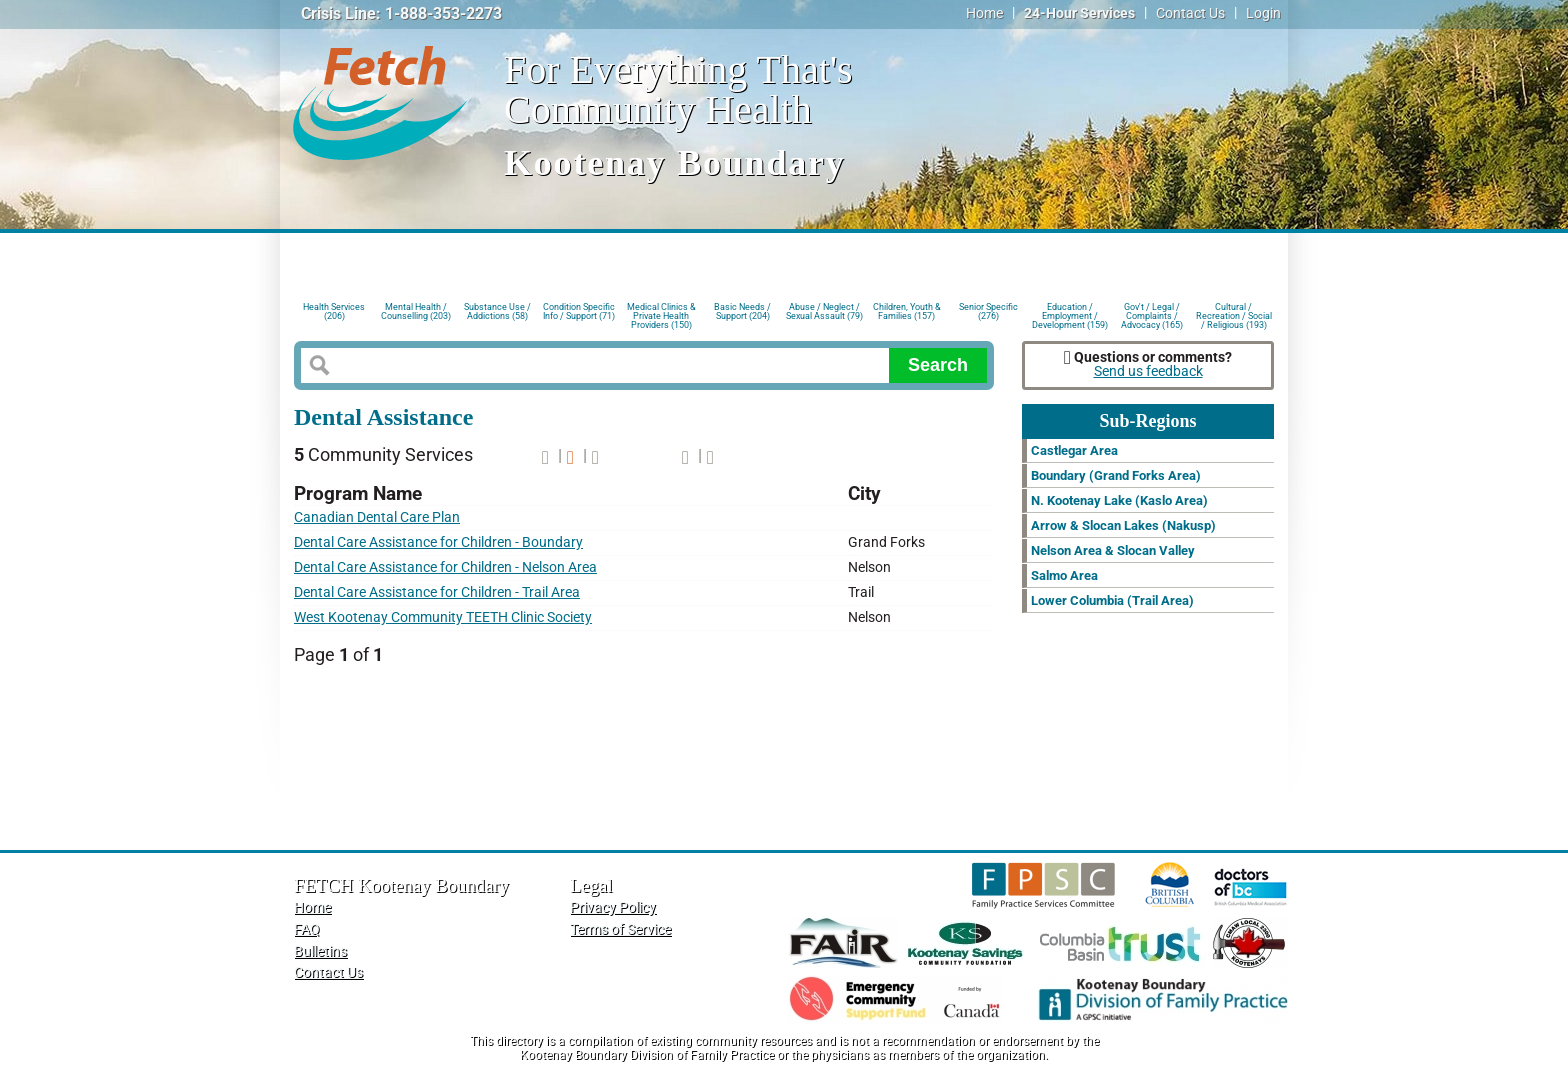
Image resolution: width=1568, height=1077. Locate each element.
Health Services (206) (334, 311)
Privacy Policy (613, 907)
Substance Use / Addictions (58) (497, 311)
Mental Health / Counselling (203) (416, 311)
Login (1263, 13)
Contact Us (1190, 13)
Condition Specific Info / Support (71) (579, 311)
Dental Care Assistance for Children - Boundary (438, 542)
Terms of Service (620, 929)
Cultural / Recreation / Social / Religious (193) (1234, 314)
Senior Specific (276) (988, 311)
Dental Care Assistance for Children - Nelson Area (445, 567)
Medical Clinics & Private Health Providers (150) (661, 314)
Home (984, 13)
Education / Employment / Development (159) (1070, 314)
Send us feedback (1148, 371)
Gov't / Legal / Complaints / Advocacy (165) (1152, 314)
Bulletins (320, 951)
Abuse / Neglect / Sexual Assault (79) (824, 311)
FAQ (307, 929)
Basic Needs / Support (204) (742, 311)
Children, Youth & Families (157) (907, 311)
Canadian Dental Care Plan (377, 517)
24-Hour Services (1079, 13)
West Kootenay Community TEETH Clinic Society (443, 617)
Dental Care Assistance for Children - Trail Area (437, 592)
